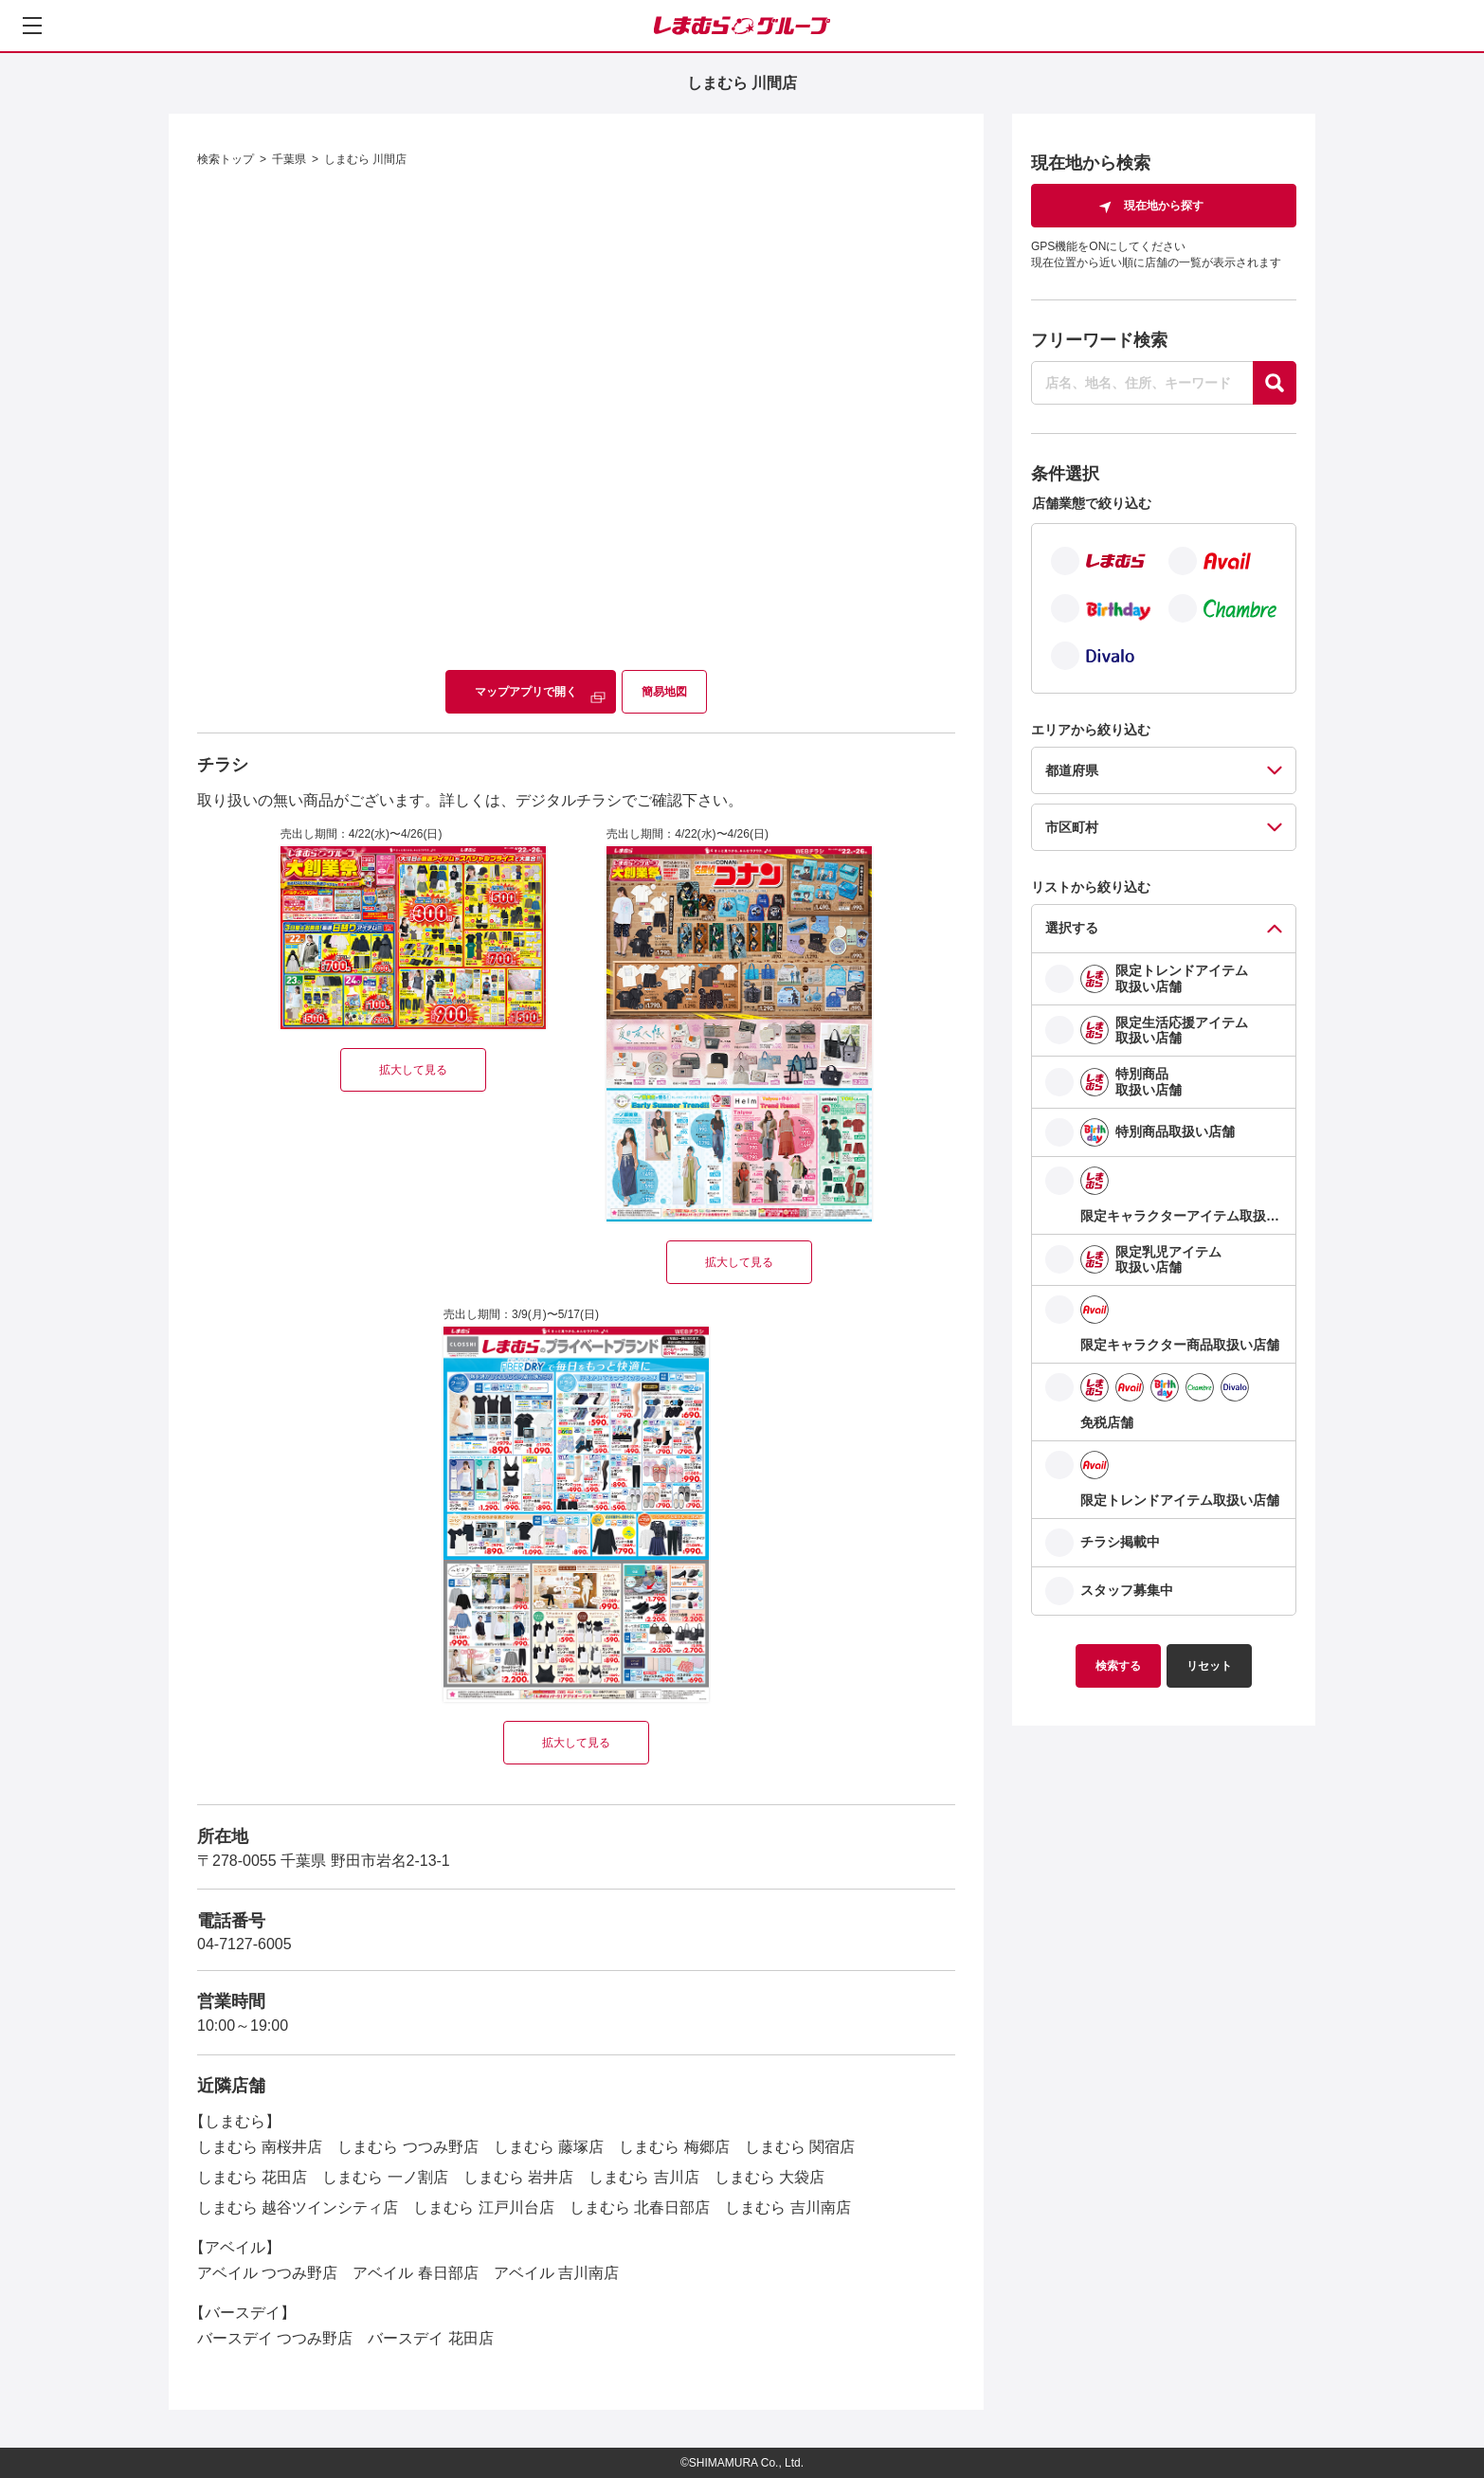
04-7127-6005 (244, 1944)
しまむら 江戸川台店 (483, 2207)
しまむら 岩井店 (518, 2177)
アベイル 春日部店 (415, 2273)
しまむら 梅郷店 (674, 2147)
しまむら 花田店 (252, 2177)
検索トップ (225, 159)
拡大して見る (413, 1069)
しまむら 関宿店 (800, 2147)
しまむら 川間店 (365, 159)
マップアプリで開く (526, 691)
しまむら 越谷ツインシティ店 (297, 2207)
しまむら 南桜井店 (259, 2147)
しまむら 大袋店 (769, 2177)
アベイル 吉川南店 (556, 2273)
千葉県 (289, 159)
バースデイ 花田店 (430, 2338)
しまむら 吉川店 (643, 2177)
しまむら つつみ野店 (407, 2147)
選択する (1071, 927)
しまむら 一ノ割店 (384, 2177)
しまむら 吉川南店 (787, 2207)
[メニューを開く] (32, 26)
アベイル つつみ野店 (267, 2273)
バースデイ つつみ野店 (275, 2338)
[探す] (1274, 383)
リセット (1209, 1666)
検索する (1118, 1666)
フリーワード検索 (1099, 340)
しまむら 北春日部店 (640, 2207)
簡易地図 (664, 691)
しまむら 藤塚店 (549, 2147)
